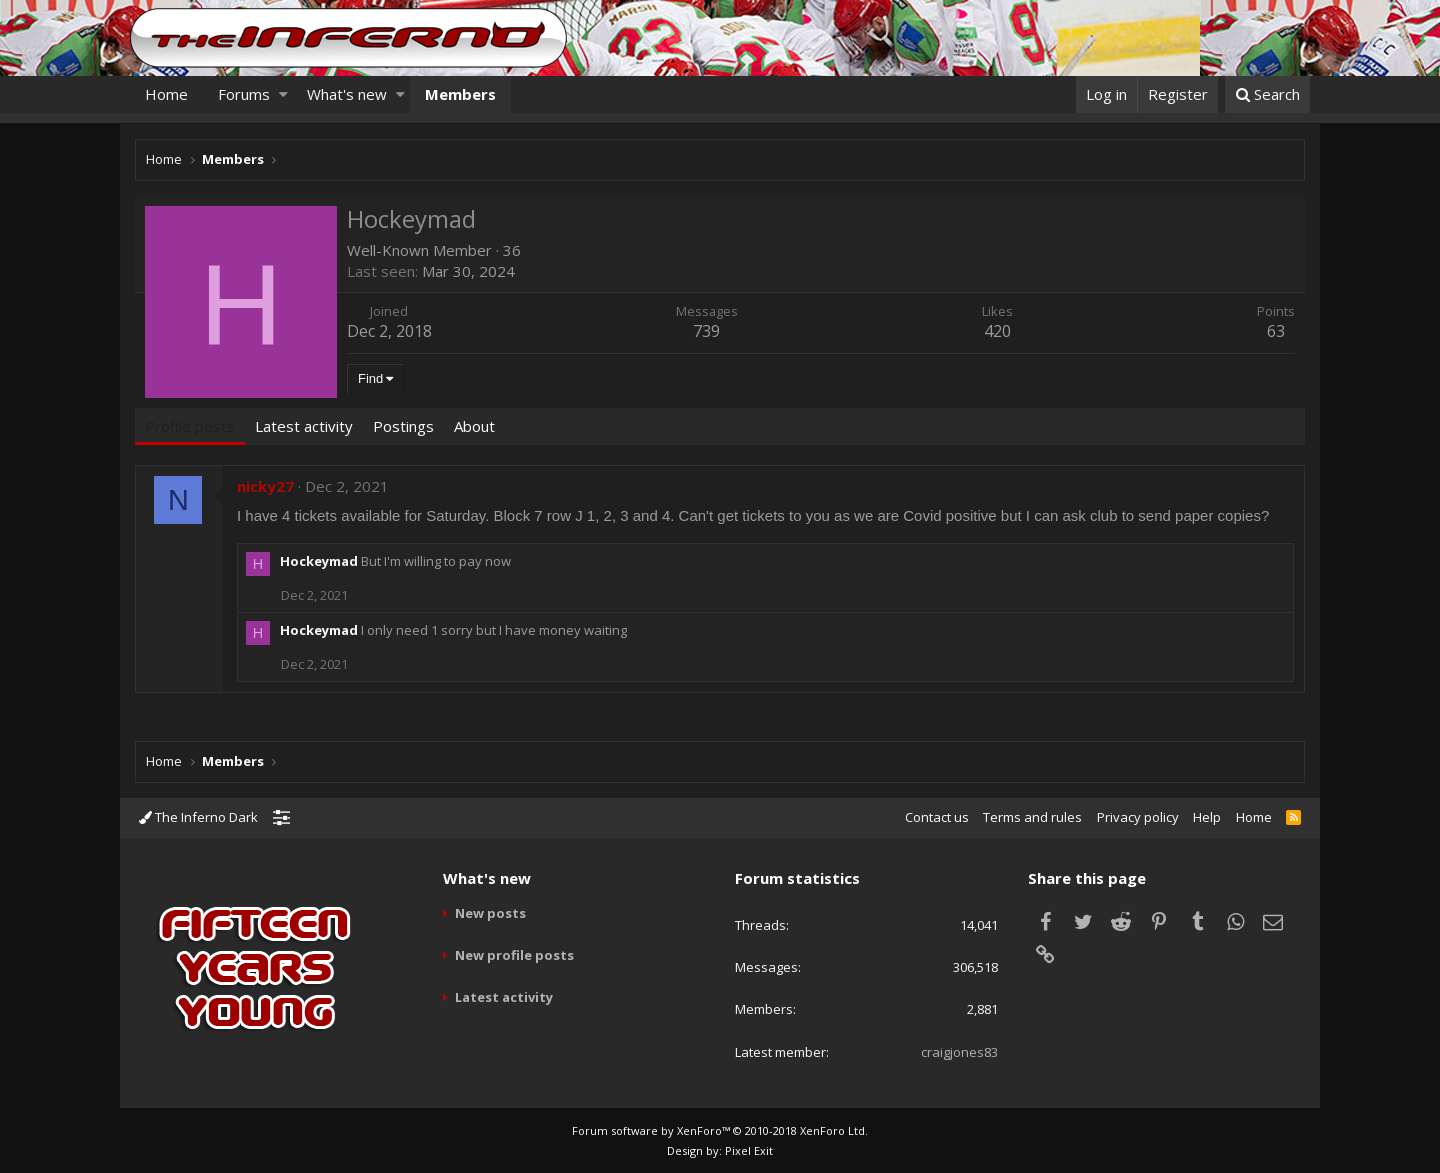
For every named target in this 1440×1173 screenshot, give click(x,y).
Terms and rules (1032, 817)
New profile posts (514, 955)
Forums (244, 94)
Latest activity (504, 997)
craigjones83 (959, 1052)
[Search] (1267, 94)
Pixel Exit (749, 1150)
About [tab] (474, 426)
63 (1276, 331)
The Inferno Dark (198, 817)
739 (707, 331)
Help (1207, 817)
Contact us (937, 817)
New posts (490, 913)
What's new (347, 94)
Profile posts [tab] (190, 426)
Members (460, 94)
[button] (283, 94)
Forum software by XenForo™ (720, 1130)
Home (166, 94)
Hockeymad (319, 561)
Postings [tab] (403, 426)
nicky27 (265, 486)
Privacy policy (1138, 817)
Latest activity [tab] (304, 426)
